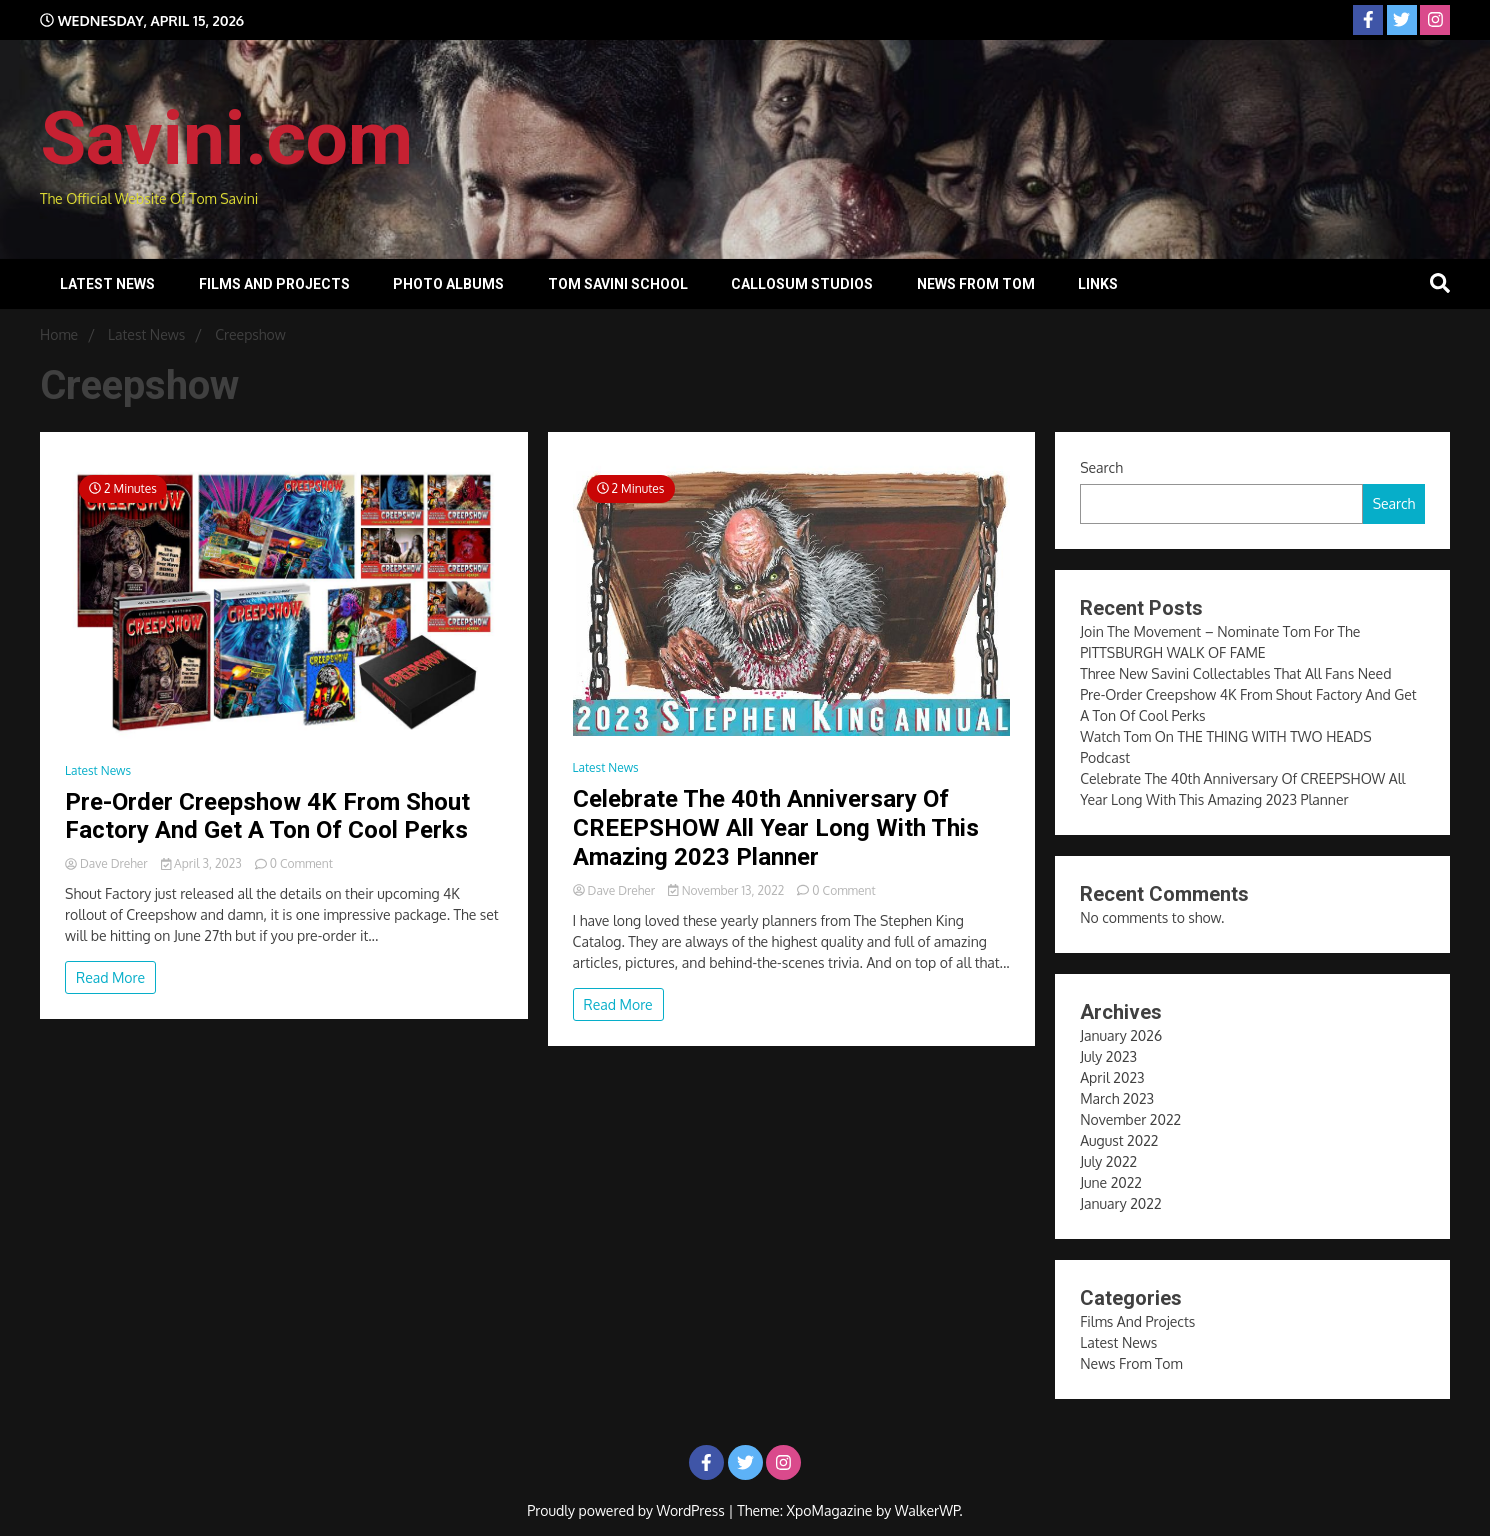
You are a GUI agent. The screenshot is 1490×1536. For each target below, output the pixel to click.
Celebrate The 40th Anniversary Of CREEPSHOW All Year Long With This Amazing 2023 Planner (776, 828)
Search (1101, 467)
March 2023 (1117, 1098)
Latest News (107, 284)
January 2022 (1120, 1203)
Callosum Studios (802, 284)
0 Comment (301, 863)
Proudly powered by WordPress (627, 1510)
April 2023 (1112, 1077)
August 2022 (1119, 1140)
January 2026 (1121, 1035)
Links (1098, 284)
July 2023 (1108, 1056)
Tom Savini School (618, 284)
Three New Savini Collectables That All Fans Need (1235, 673)
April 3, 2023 (203, 863)
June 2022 (1111, 1182)
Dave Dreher (108, 863)
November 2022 (1130, 1119)
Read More (110, 977)
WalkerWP (927, 1510)
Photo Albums (448, 284)
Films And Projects (274, 284)
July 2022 (1108, 1161)
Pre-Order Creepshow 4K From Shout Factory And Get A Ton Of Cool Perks (267, 816)
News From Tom (976, 284)
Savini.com (226, 138)
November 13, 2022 (727, 890)
